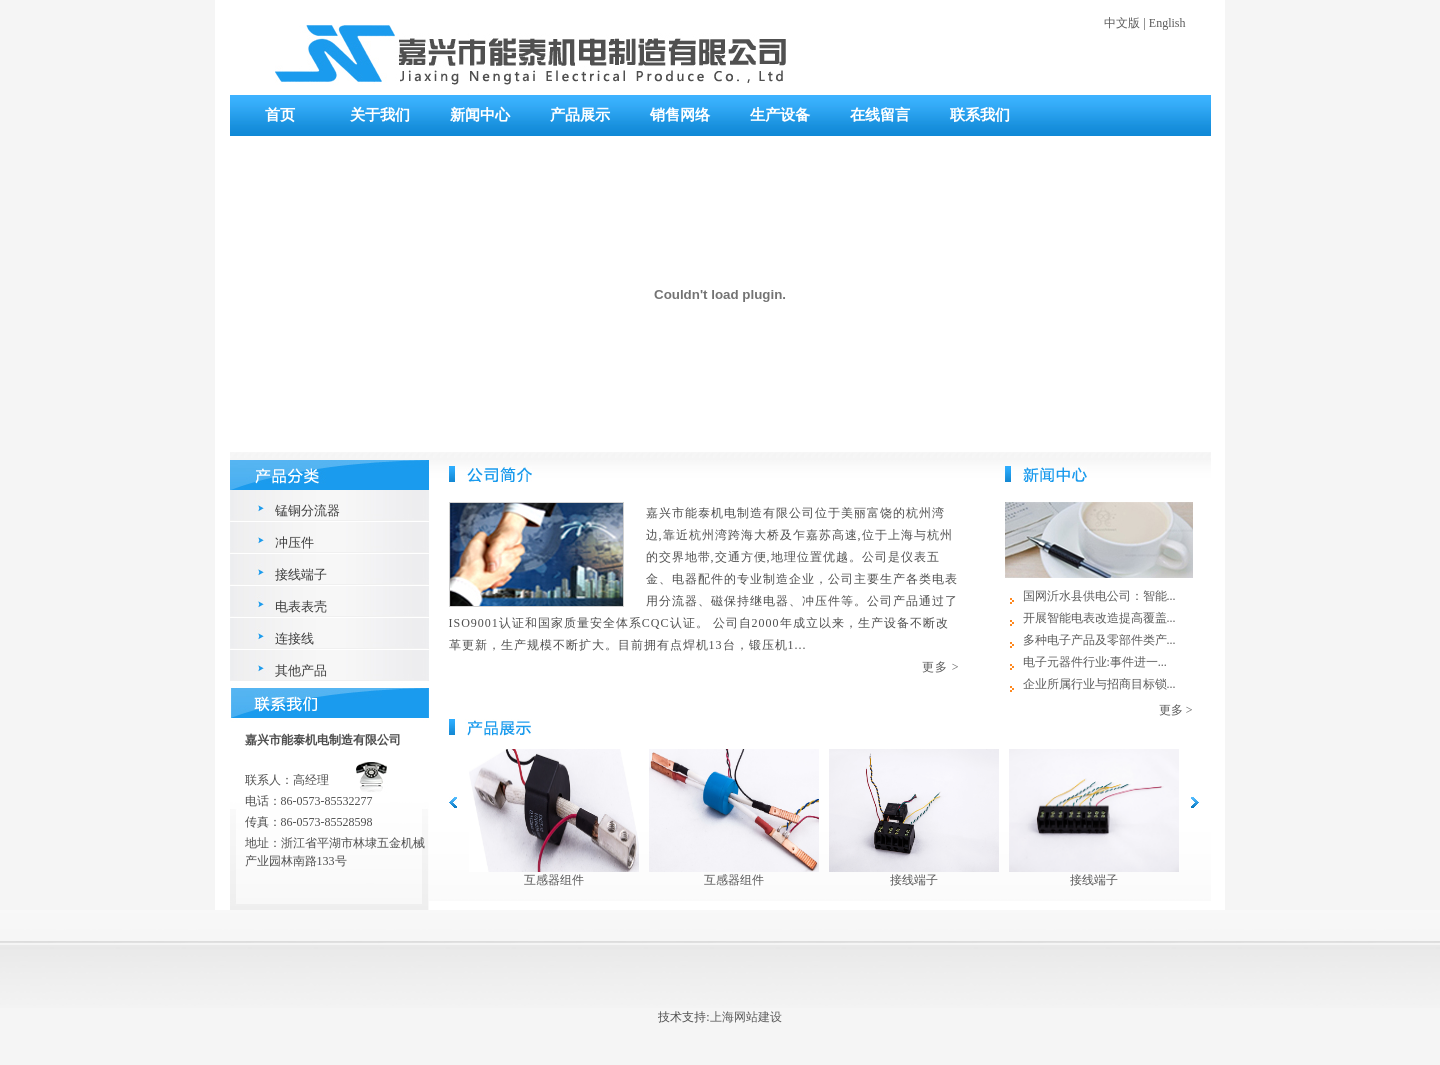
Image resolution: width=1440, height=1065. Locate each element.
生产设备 (780, 115)
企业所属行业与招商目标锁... (1099, 684)
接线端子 (301, 574)
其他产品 (301, 670)
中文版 (1122, 23)
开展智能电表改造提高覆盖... (1099, 618)
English (1167, 23)
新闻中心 (480, 115)
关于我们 (380, 115)
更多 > (941, 667)
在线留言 (880, 115)
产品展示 (580, 115)
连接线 (294, 638)
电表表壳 (301, 606)
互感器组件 (554, 880)
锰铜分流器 (307, 510)
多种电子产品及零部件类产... (1099, 640)
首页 (280, 115)
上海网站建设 (746, 1017)
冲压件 (294, 542)
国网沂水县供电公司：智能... (1099, 596)
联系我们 (980, 115)
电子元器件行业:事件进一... (1095, 662)
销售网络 (680, 115)
